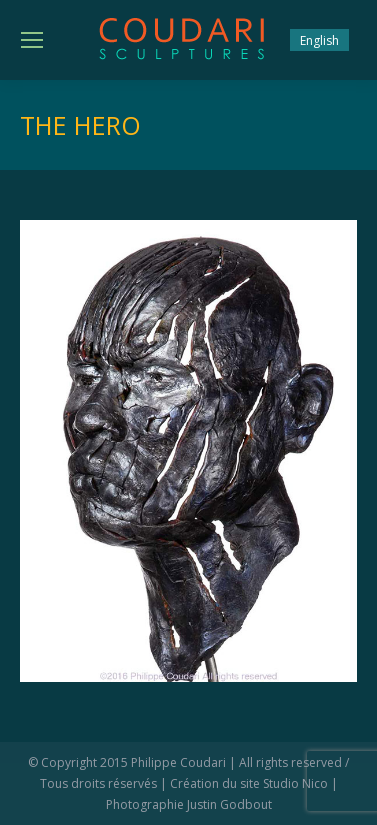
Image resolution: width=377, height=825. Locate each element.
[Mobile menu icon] (32, 40)
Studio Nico (295, 783)
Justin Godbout (229, 804)
